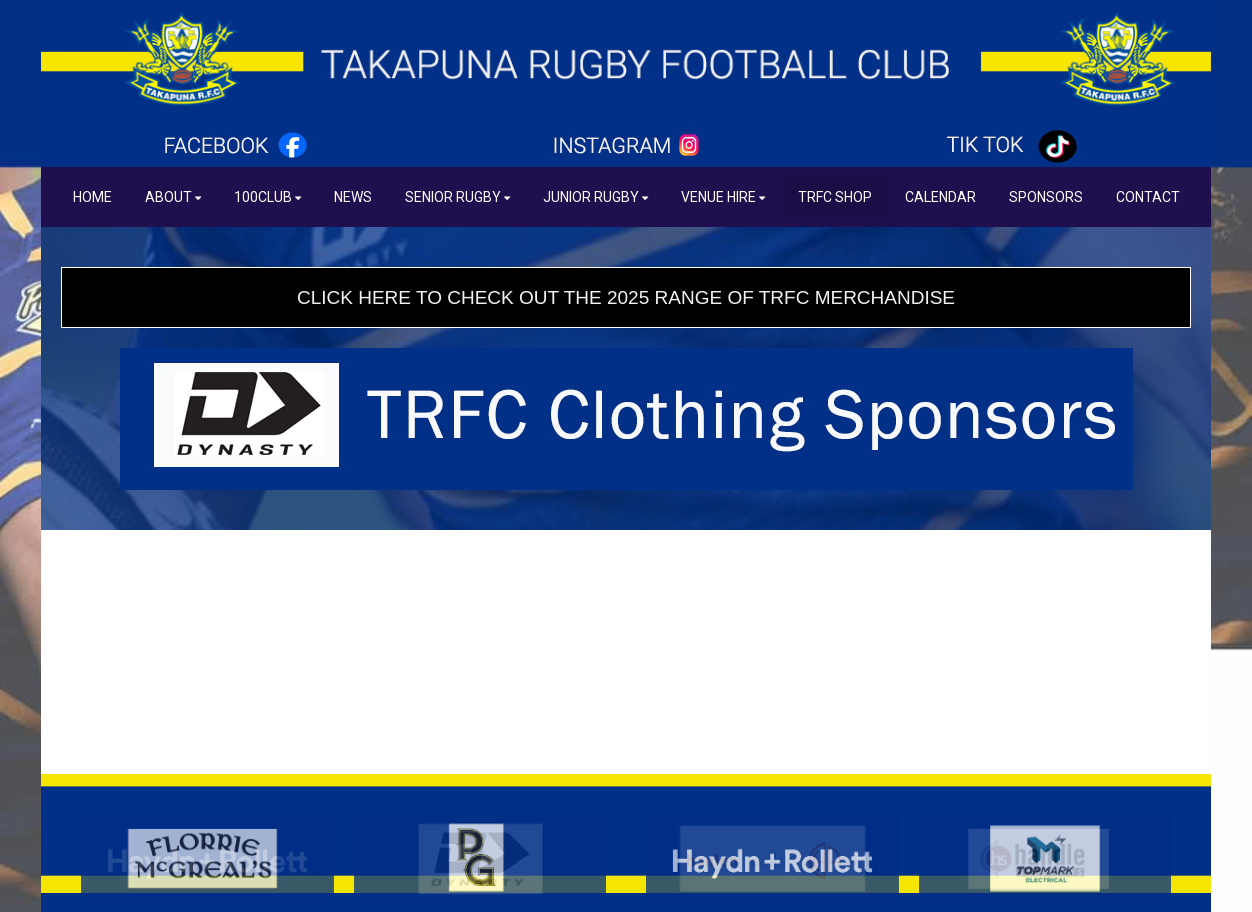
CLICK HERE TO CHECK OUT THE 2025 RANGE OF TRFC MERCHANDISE (626, 297)
